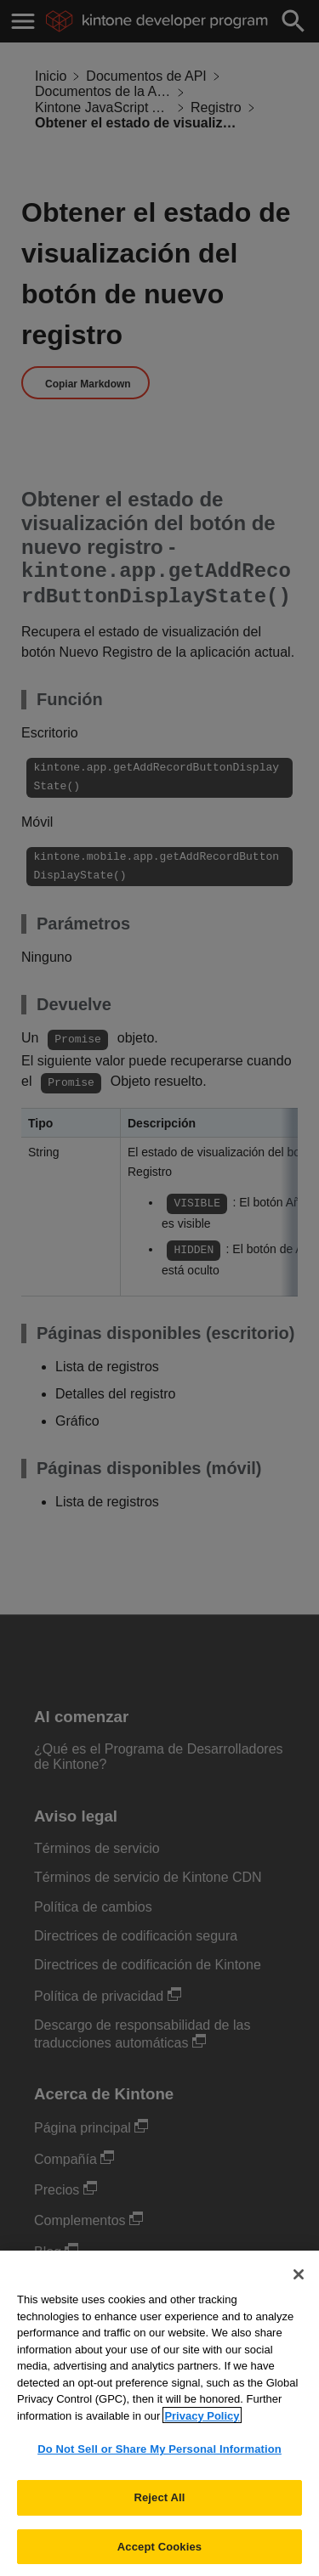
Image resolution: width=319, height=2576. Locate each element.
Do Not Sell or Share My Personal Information (159, 2461)
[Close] (298, 2286)
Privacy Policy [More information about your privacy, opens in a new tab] (201, 2427)
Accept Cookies (159, 2557)
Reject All (159, 2508)
